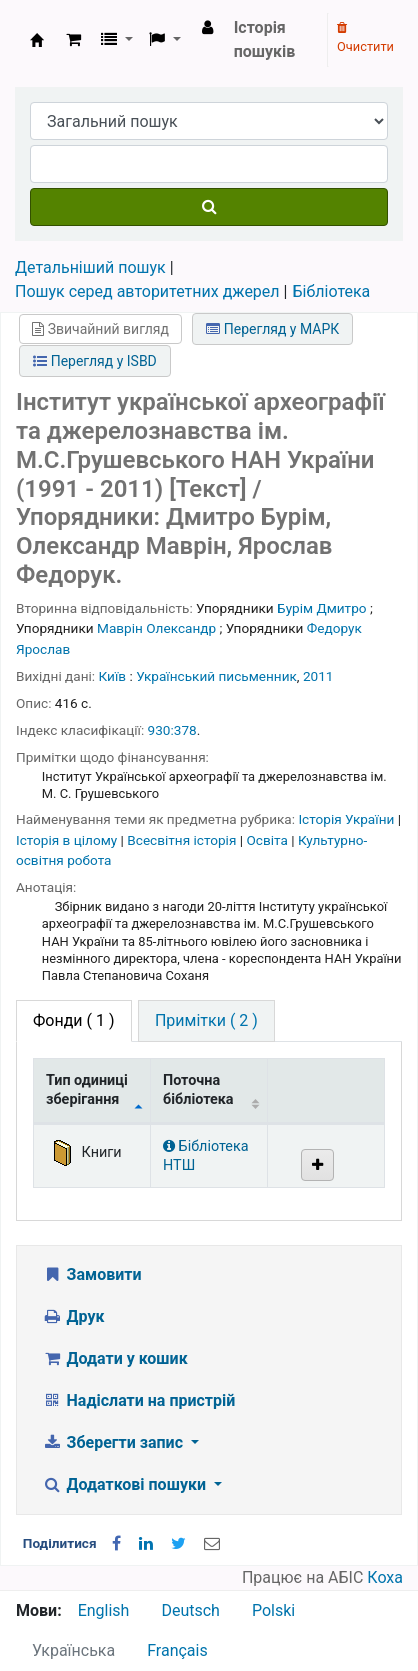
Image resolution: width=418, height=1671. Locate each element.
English (104, 1610)
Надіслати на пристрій (138, 1400)
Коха (385, 1577)
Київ (113, 676)
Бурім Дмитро (321, 608)
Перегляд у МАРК (272, 329)
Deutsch (190, 1610)
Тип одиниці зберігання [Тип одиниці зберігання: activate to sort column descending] (87, 1090)
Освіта (268, 840)
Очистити (365, 38)
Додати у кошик (115, 1358)
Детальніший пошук (90, 267)
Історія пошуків (265, 39)
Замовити (92, 1274)
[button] (73, 40)
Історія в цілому (68, 840)
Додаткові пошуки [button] (126, 1484)
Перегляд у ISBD (95, 361)
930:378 (172, 730)
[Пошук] (209, 207)
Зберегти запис (114, 1442)
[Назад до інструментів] (356, 1609)
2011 (318, 676)
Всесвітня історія (183, 840)
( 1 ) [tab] (74, 1020)
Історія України (347, 819)
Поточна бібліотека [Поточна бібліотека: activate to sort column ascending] (198, 1090)
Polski (273, 1610)
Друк (73, 1316)
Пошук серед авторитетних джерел (147, 291)
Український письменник (216, 676)
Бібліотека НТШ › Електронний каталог (37, 40)
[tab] (206, 1021)
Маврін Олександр (156, 628)
